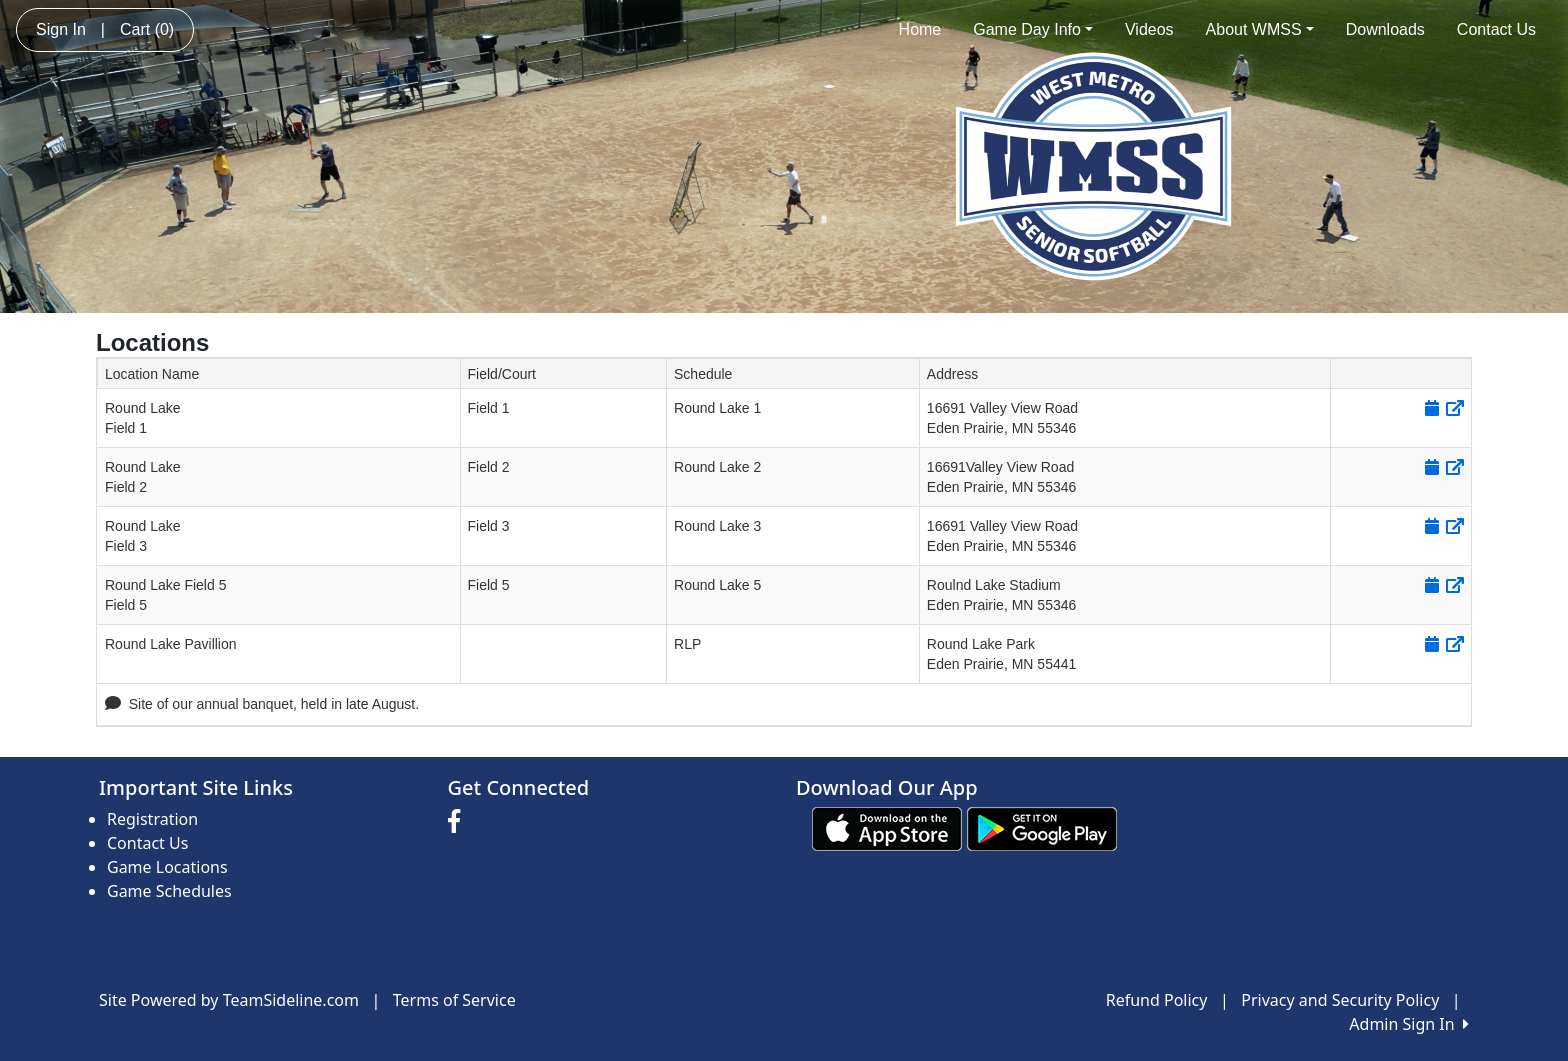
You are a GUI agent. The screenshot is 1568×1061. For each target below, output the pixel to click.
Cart (147, 29)
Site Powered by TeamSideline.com (229, 1000)
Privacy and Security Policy (1340, 1000)
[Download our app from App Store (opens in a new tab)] (887, 828)
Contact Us (1496, 29)
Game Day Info (1033, 29)
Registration (152, 819)
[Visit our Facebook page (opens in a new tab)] (459, 822)
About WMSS (1260, 29)
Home (920, 29)
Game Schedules (169, 891)
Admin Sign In (1409, 1024)
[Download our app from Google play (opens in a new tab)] (1042, 828)
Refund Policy (1157, 1000)
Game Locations (167, 867)
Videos (1149, 29)
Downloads (1385, 29)
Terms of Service (454, 1000)
